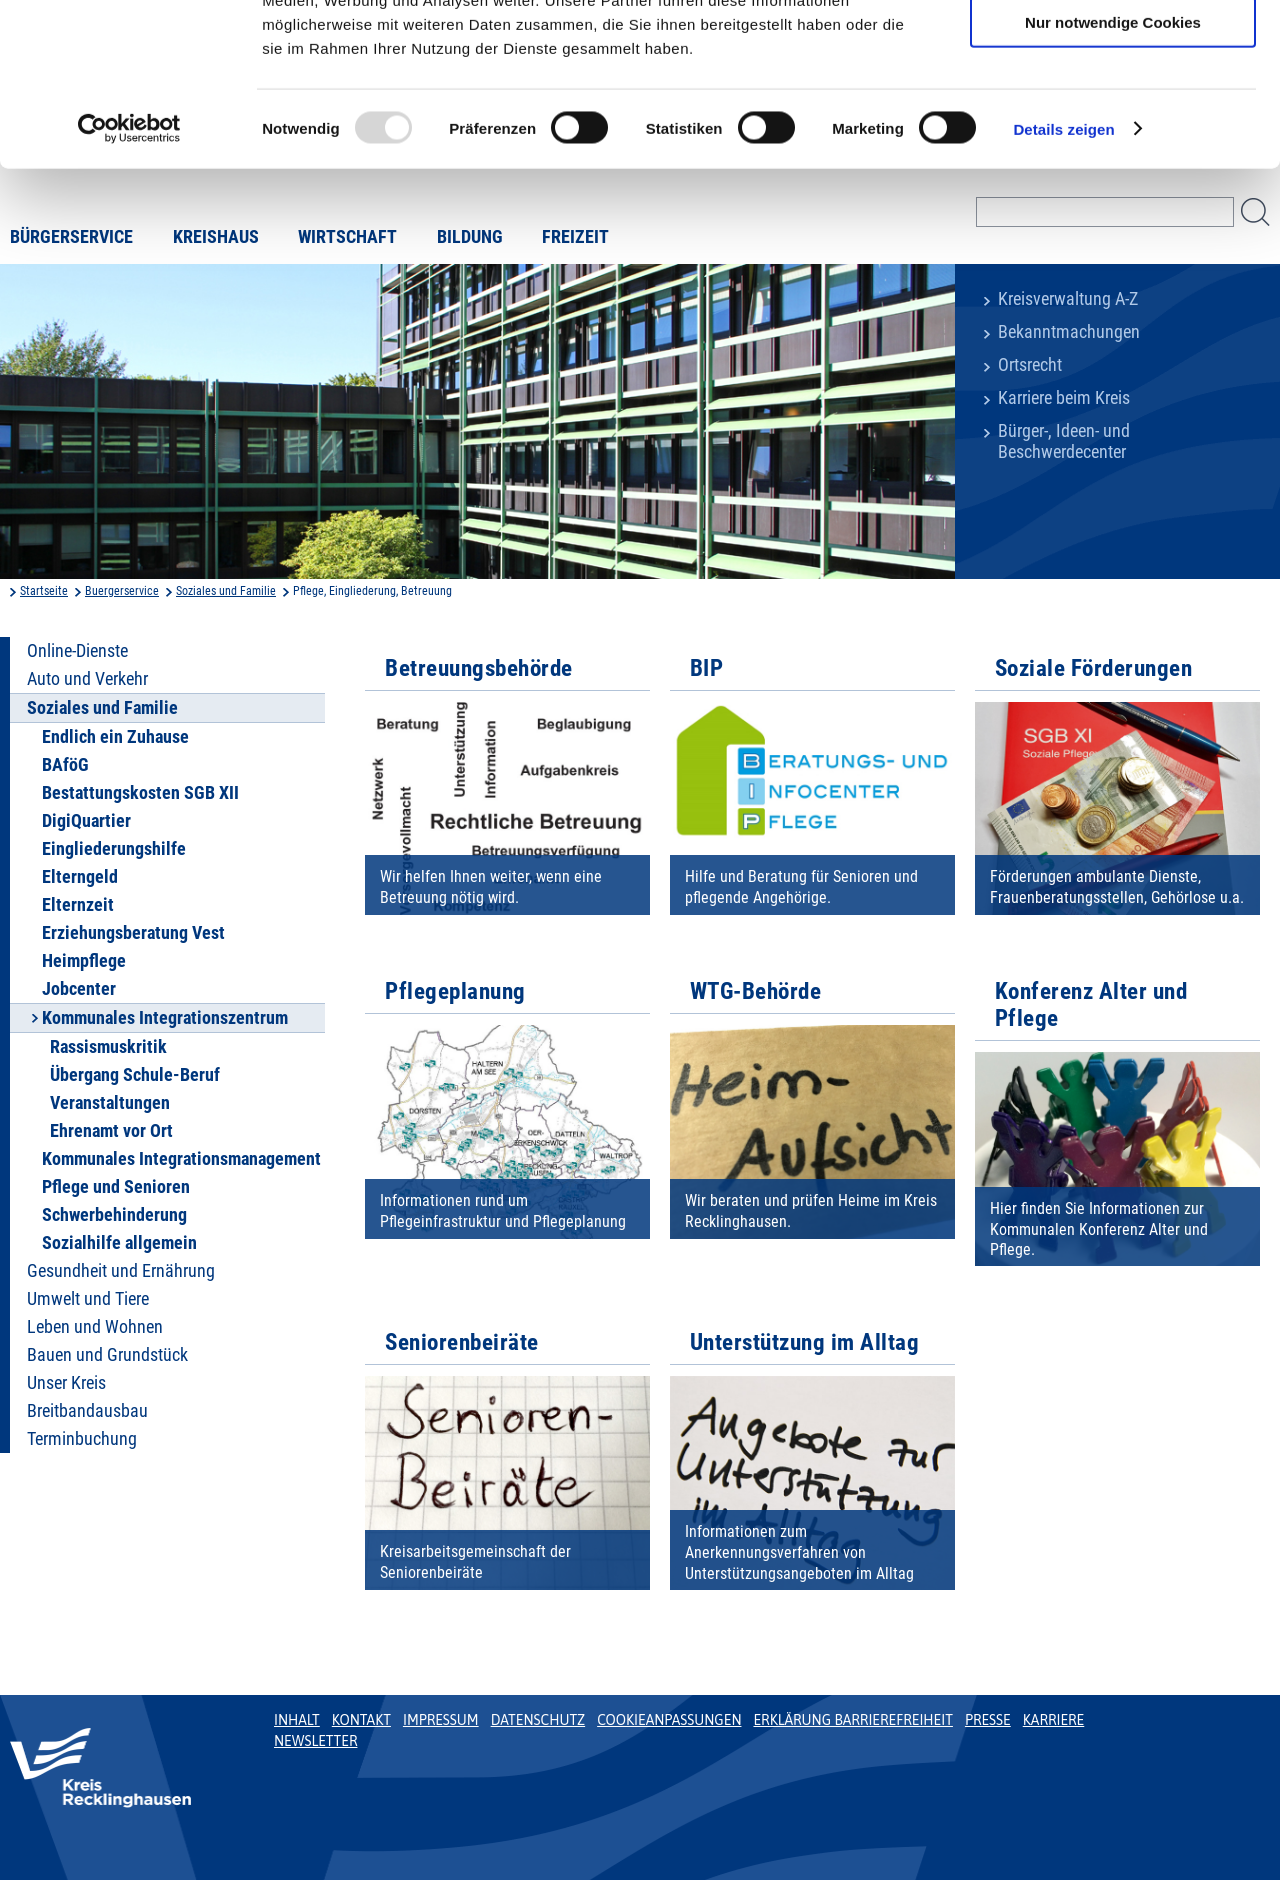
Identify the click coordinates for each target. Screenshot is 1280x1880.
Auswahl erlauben (1113, 108)
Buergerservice (122, 591)
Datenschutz (538, 1720)
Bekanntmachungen (1069, 332)
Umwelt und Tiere (88, 1299)
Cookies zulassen (1113, 49)
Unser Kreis (66, 1383)
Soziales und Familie (226, 591)
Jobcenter (79, 989)
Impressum (441, 1720)
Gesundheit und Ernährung (121, 1271)
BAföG (65, 765)
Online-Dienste (77, 651)
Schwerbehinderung (114, 1215)
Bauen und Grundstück (107, 1355)
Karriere (1054, 1720)
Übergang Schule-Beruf (135, 1075)
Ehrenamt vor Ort (111, 1131)
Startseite (44, 591)
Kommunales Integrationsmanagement (181, 1159)
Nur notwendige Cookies (1113, 166)
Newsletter (315, 1741)
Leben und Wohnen (95, 1327)
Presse (988, 1720)
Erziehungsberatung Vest (133, 933)
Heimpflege (84, 961)
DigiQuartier (86, 821)
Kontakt (361, 1720)
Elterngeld (80, 877)
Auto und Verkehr (87, 679)
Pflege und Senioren (116, 1187)
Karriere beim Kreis (1064, 398)
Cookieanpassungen (669, 1720)
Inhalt (297, 1720)
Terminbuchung (82, 1439)
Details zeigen (1063, 273)
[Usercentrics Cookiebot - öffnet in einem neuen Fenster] (129, 274)
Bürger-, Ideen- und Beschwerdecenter (1064, 441)
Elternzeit (78, 905)
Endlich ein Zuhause (115, 737)
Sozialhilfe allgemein (119, 1243)
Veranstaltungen (110, 1103)
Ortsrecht (1030, 365)
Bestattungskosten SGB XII (140, 793)
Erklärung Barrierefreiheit (852, 1720)
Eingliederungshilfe (114, 849)
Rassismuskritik (108, 1047)
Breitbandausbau (87, 1411)
